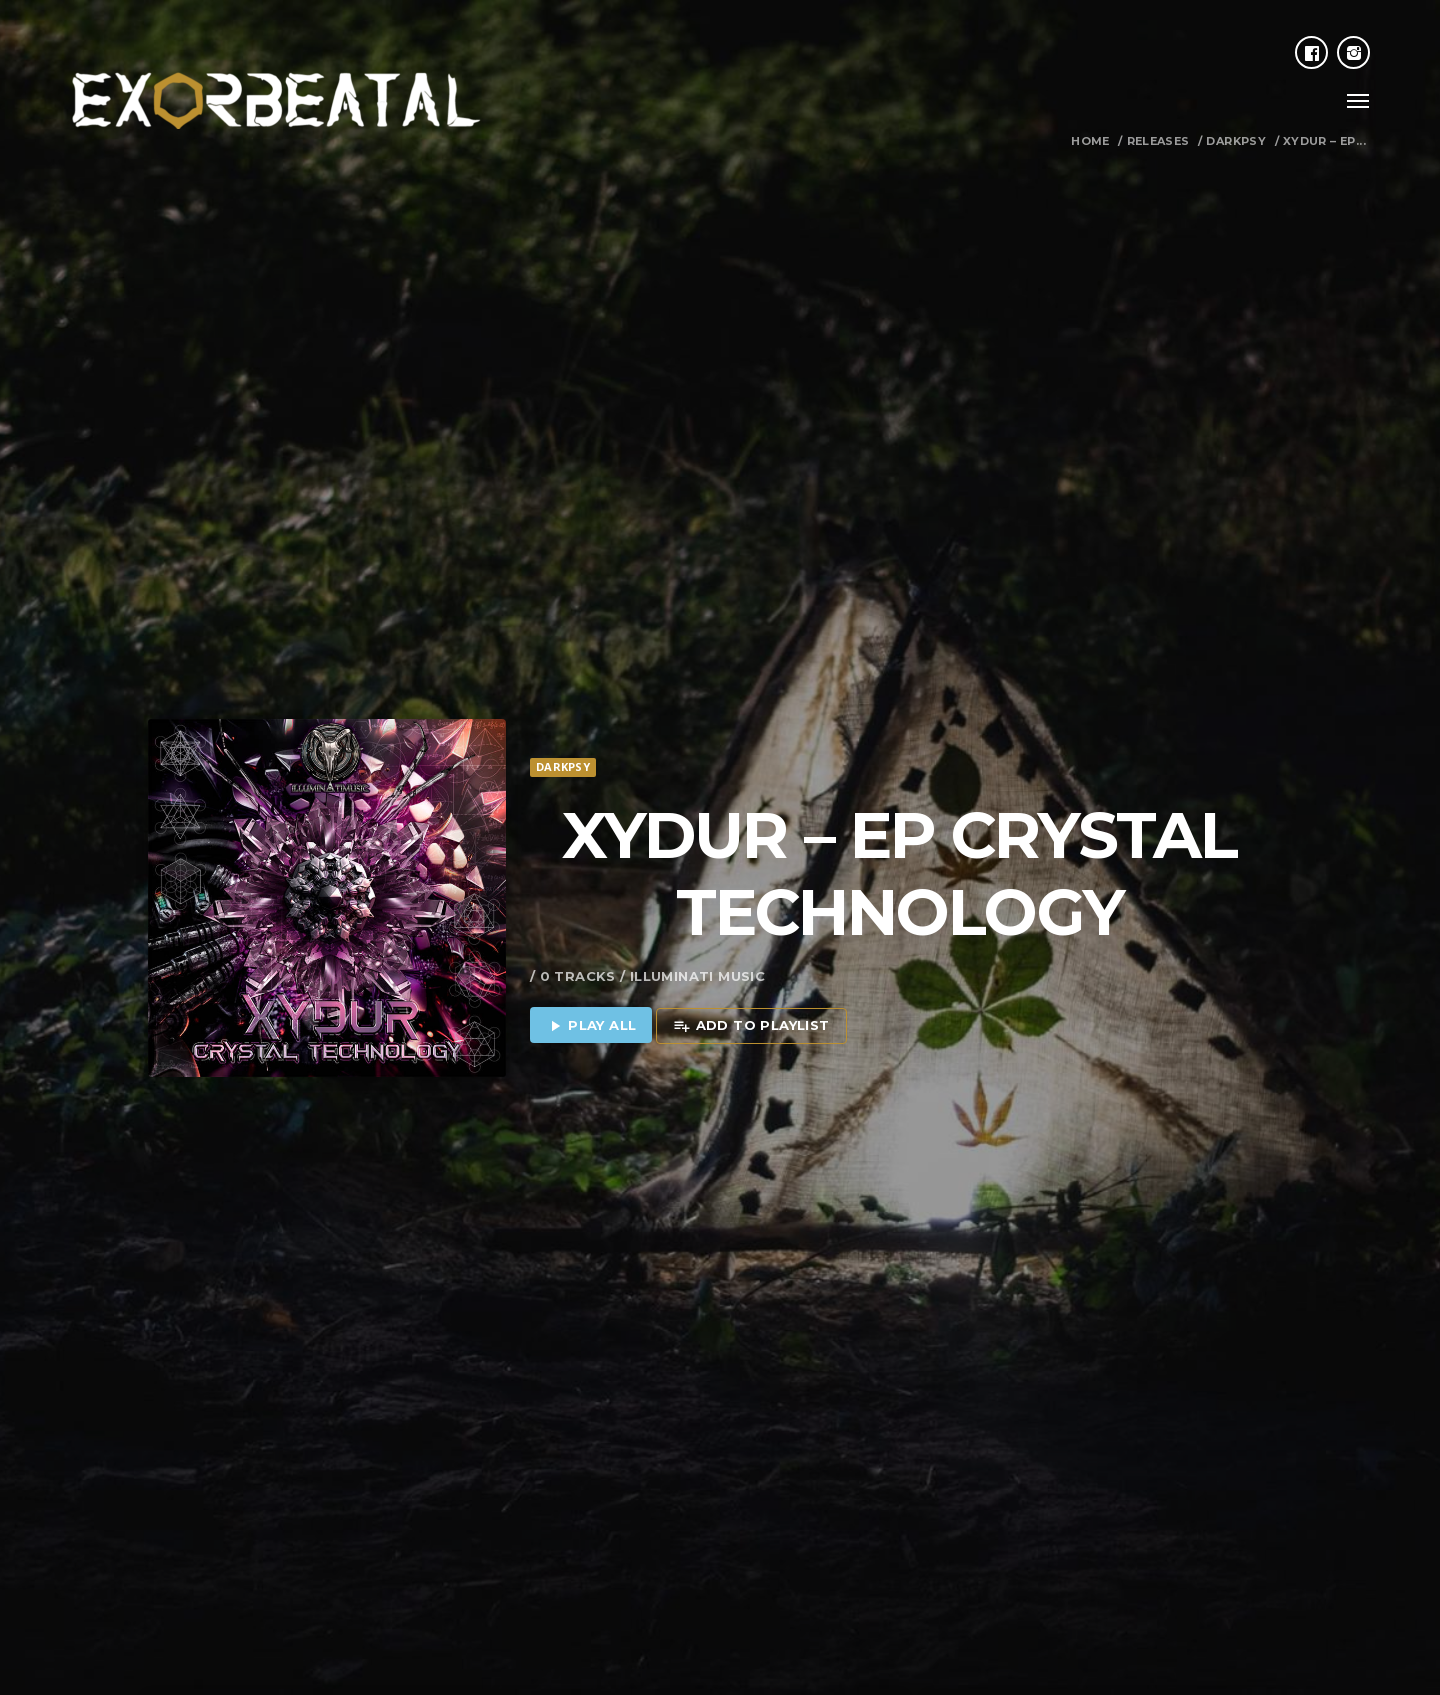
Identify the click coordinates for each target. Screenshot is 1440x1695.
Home (1090, 141)
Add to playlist (751, 983)
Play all (591, 983)
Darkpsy (1236, 141)
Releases (1158, 141)
